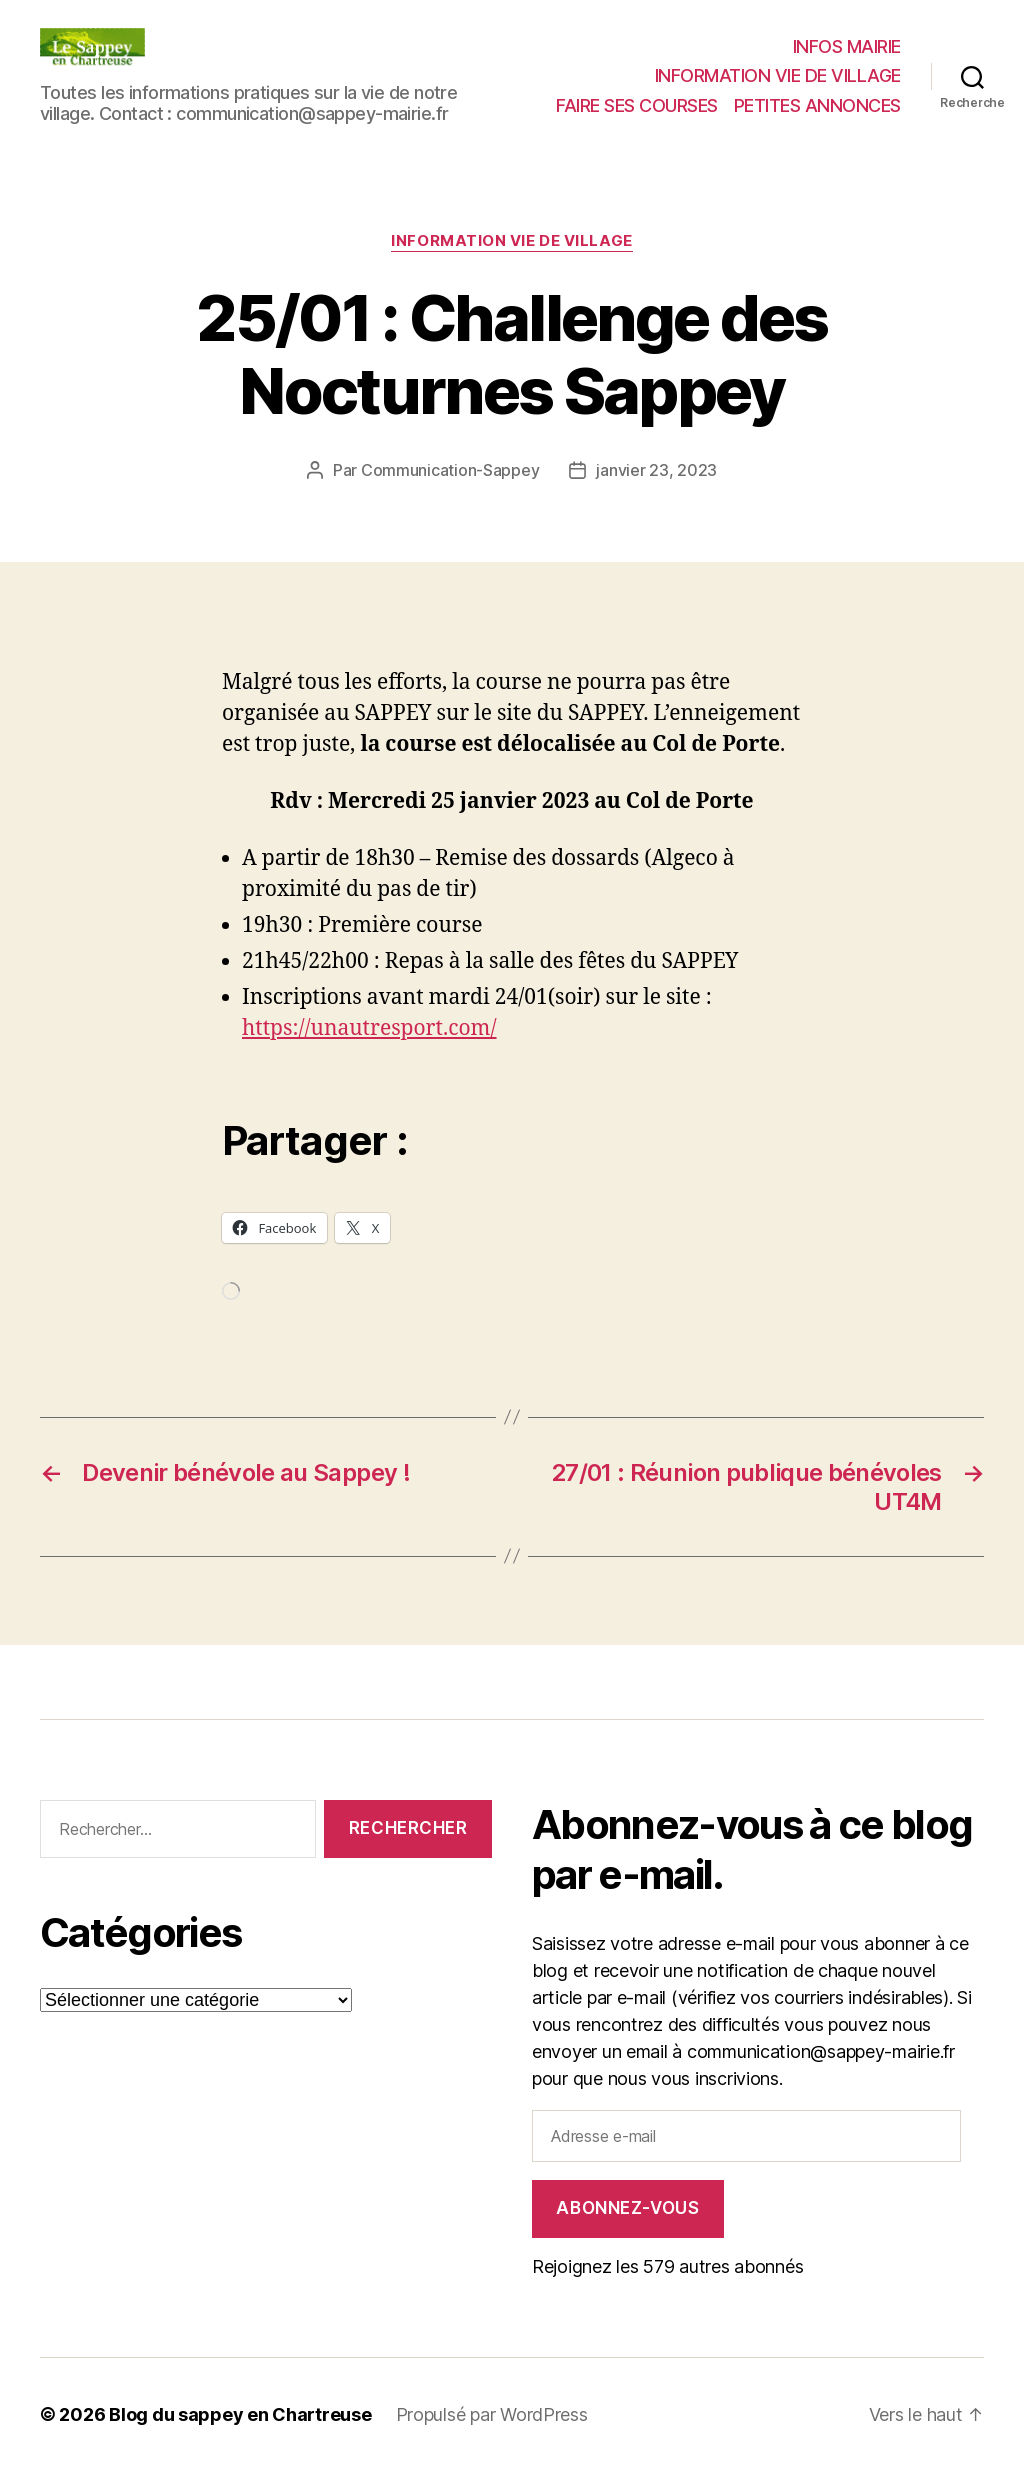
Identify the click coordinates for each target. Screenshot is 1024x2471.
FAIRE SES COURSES (637, 105)
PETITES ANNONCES (817, 105)
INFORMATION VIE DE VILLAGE (778, 75)
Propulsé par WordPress (492, 2414)
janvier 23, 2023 (656, 470)
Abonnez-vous (627, 2208)
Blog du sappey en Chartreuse (240, 2414)
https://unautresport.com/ (369, 1028)
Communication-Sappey (450, 470)
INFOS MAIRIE (847, 46)
